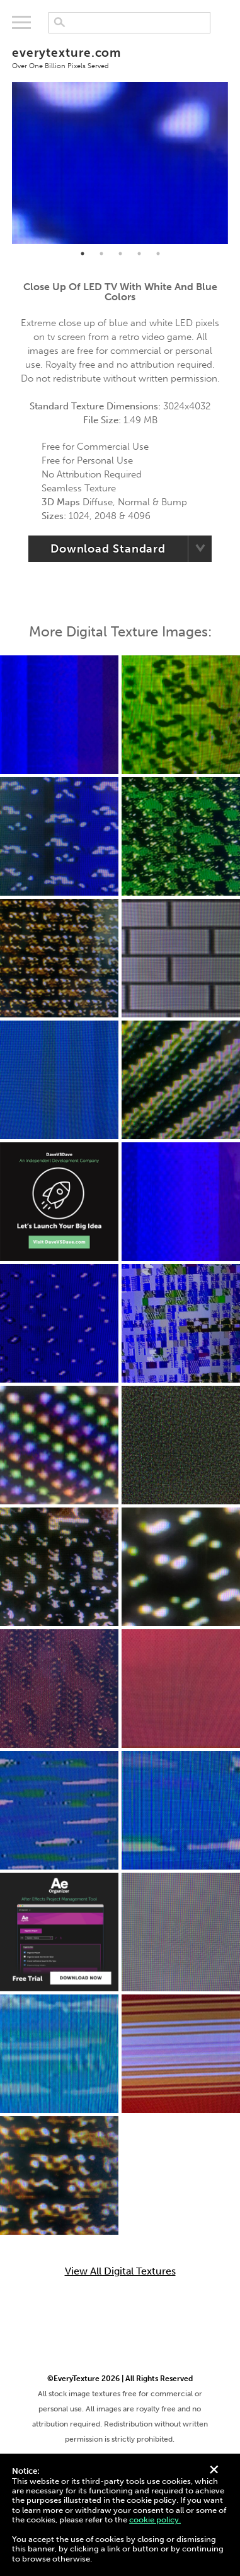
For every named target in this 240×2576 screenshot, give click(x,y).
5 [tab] (158, 253)
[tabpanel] (120, 163)
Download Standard (108, 549)
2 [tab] (101, 253)
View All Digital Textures (120, 2271)
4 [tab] (139, 253)
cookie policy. (155, 2519)
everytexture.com (120, 57)
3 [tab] (120, 253)
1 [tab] (82, 253)
